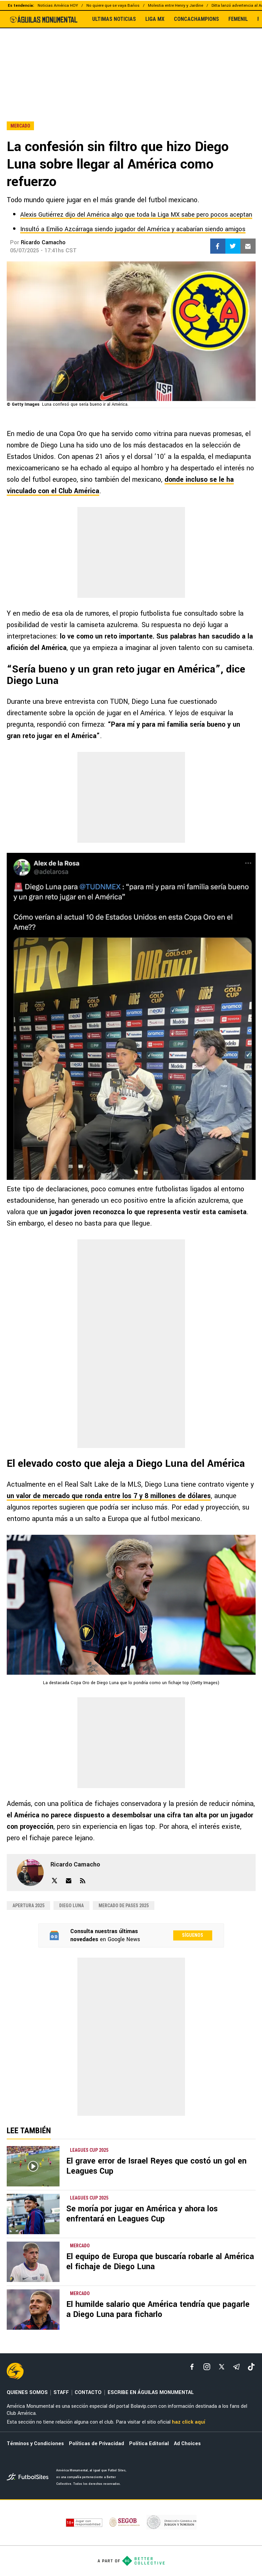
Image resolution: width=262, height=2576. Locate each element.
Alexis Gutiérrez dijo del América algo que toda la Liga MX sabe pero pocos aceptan (136, 214)
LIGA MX (154, 19)
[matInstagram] (207, 2367)
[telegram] (236, 2367)
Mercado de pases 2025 (124, 1905)
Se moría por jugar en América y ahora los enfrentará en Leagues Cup (142, 2213)
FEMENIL (238, 19)
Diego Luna (71, 1905)
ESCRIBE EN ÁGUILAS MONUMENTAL (151, 2392)
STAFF (61, 2392)
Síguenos (192, 1935)
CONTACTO (88, 2392)
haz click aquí (188, 2422)
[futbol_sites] (29, 2477)
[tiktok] (251, 2367)
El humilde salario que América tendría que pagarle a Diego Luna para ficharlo (158, 2309)
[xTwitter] (222, 2367)
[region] (131, 60)
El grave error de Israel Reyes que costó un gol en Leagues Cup (156, 2166)
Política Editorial (149, 2443)
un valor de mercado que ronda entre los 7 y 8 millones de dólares (109, 1496)
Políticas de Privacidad (96, 2443)
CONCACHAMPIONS (196, 19)
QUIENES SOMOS (27, 2392)
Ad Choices (187, 2443)
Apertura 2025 (28, 1905)
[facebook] (192, 2367)
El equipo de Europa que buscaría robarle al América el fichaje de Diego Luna (160, 2261)
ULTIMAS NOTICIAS (114, 19)
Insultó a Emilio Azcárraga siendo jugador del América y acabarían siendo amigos (133, 229)
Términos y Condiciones (35, 2443)
